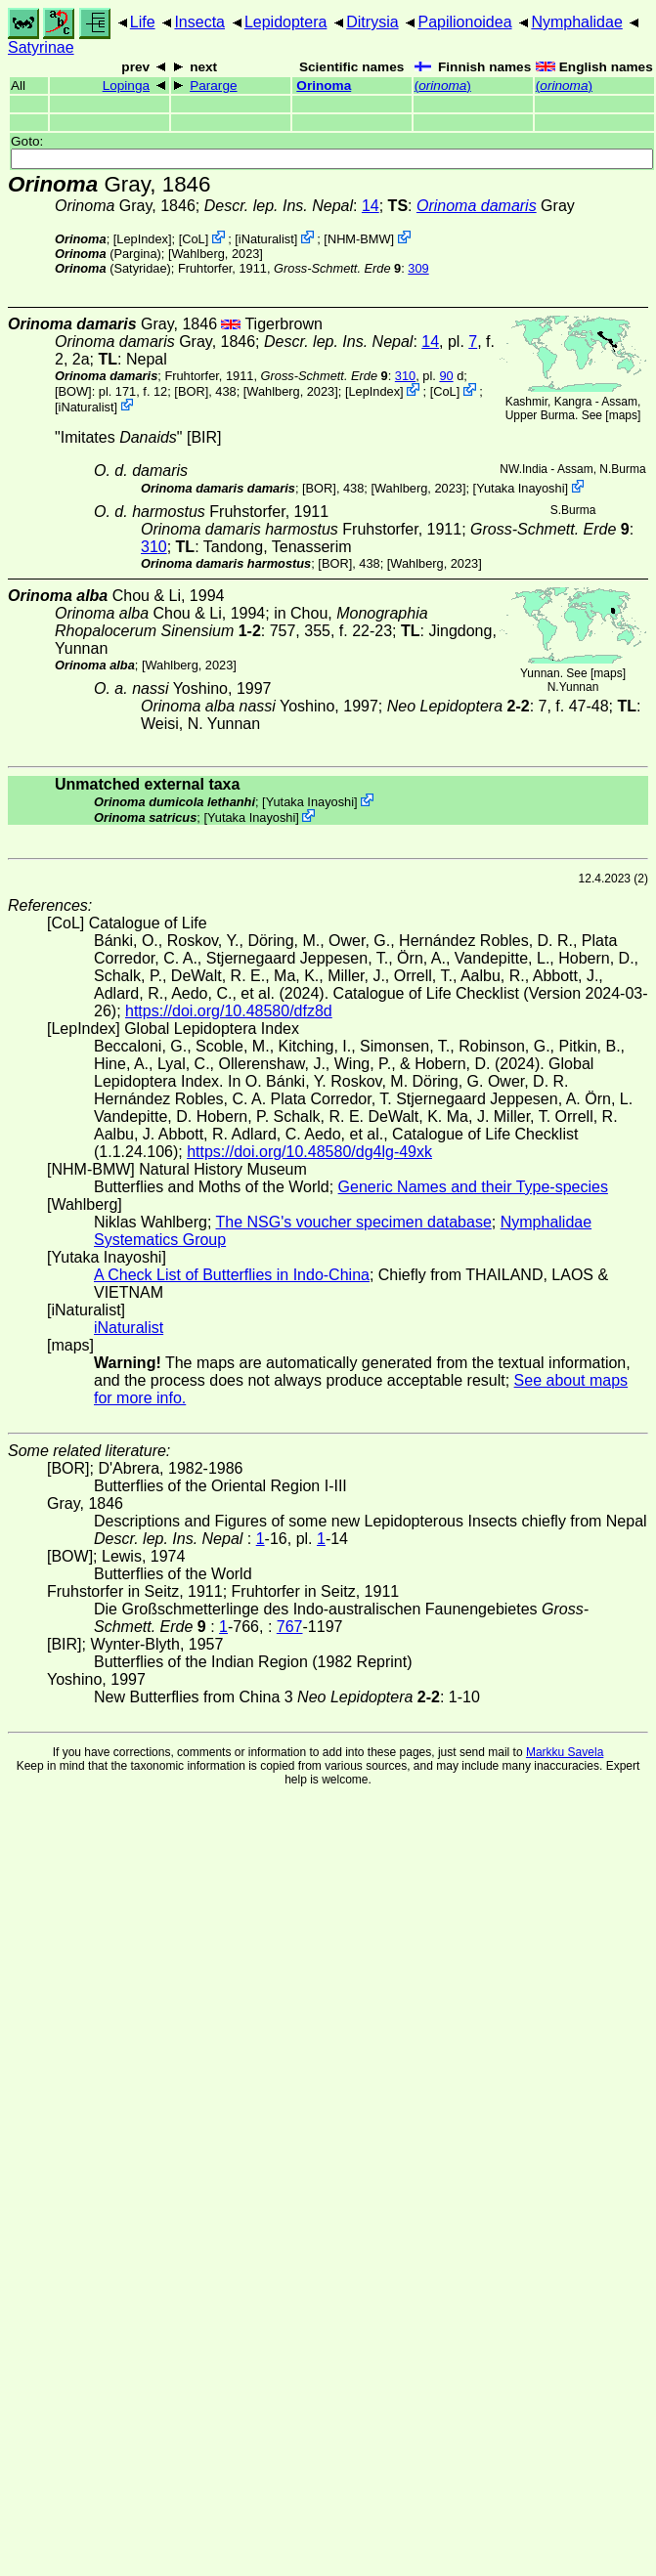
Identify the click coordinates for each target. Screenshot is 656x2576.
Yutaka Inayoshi (520, 488)
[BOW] (73, 391)
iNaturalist (266, 239)
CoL (193, 239)
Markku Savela (564, 1752)
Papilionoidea (464, 22)
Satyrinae (41, 47)
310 (405, 375)
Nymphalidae (576, 22)
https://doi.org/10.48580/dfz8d (228, 1011)
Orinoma (323, 85)
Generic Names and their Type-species (473, 1187)
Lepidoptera (286, 22)
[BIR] (204, 437)
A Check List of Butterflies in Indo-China (232, 1275)
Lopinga (126, 85)
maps (623, 415)
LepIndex (142, 239)
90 (446, 375)
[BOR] (191, 391)
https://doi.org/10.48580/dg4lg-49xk (309, 1151)
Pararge (213, 85)
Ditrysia (372, 22)
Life (142, 22)
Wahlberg (197, 253)
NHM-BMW (359, 239)
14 (370, 205)
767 (290, 1626)
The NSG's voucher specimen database (354, 1222)
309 (418, 268)
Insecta (199, 22)
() (443, 85)
